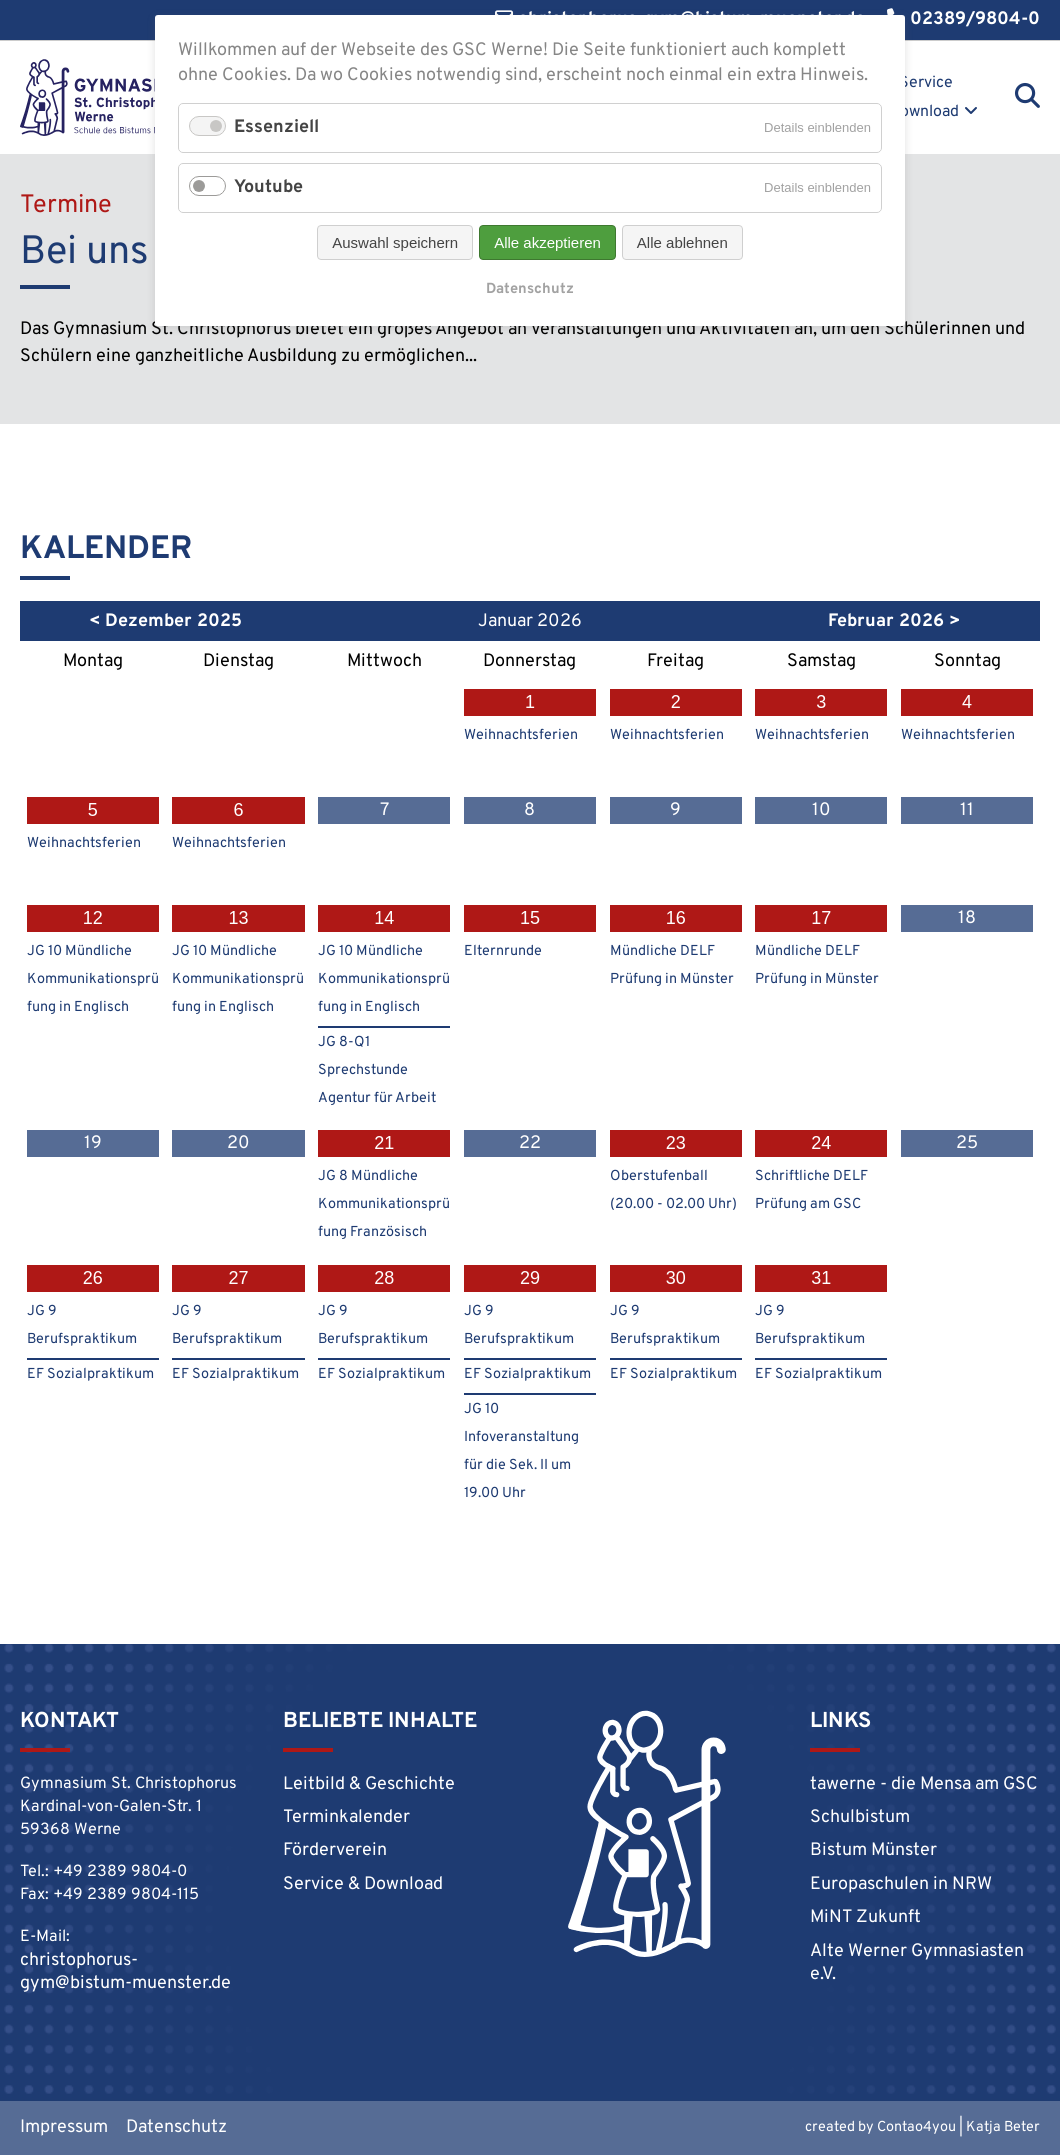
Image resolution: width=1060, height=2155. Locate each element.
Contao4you (916, 2127)
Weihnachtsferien (521, 735)
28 (384, 1278)
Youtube (268, 187)
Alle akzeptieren (547, 242)
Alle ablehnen (682, 242)
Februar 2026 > (894, 621)
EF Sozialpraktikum (90, 1374)
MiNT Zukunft (865, 1917)
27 (239, 1278)
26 (93, 1278)
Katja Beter (1003, 2127)
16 (676, 918)
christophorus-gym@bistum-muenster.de (125, 1972)
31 (821, 1278)
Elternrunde (503, 951)
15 (530, 918)
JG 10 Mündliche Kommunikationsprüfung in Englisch (93, 979)
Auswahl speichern (395, 242)
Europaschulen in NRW (901, 1884)
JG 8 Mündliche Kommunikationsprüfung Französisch (384, 1204)
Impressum (64, 2127)
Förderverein (335, 1850)
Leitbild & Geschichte (369, 1784)
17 (821, 918)
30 (676, 1278)
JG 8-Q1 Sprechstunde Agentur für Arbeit (377, 1070)
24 (821, 1143)
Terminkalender (346, 1817)
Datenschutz (176, 2127)
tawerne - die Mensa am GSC (924, 1784)
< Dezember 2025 (165, 621)
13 (239, 918)
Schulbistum (860, 1817)
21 (384, 1143)
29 (530, 1278)
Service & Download (916, 97)
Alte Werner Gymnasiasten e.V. (917, 1963)
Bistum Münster (873, 1850)
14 (384, 918)
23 (676, 1143)
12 (93, 918)
